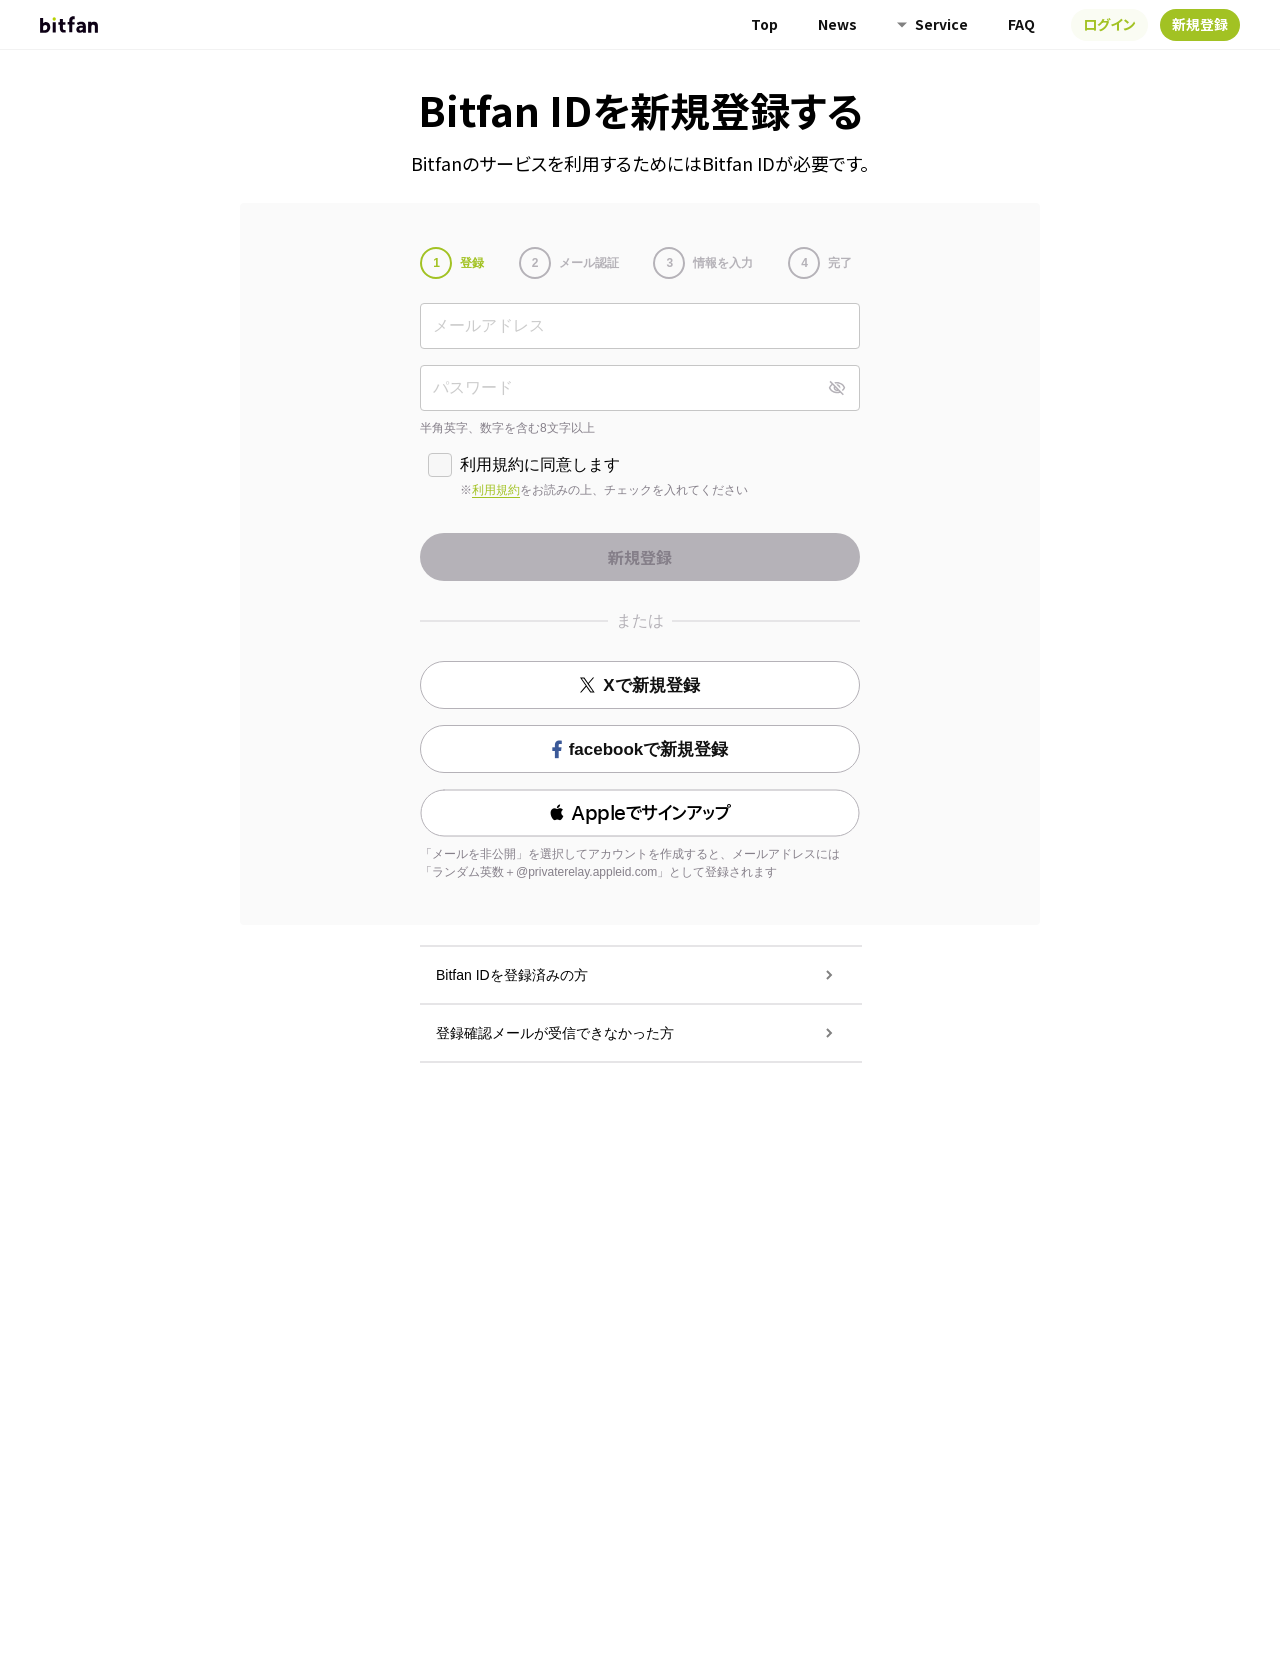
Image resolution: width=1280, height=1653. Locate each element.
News (837, 24)
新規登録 (1200, 24)
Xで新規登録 (639, 685)
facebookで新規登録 (640, 749)
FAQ (1021, 24)
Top (764, 24)
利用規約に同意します (540, 464)
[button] (640, 813)
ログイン (1109, 24)
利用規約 (496, 490)
